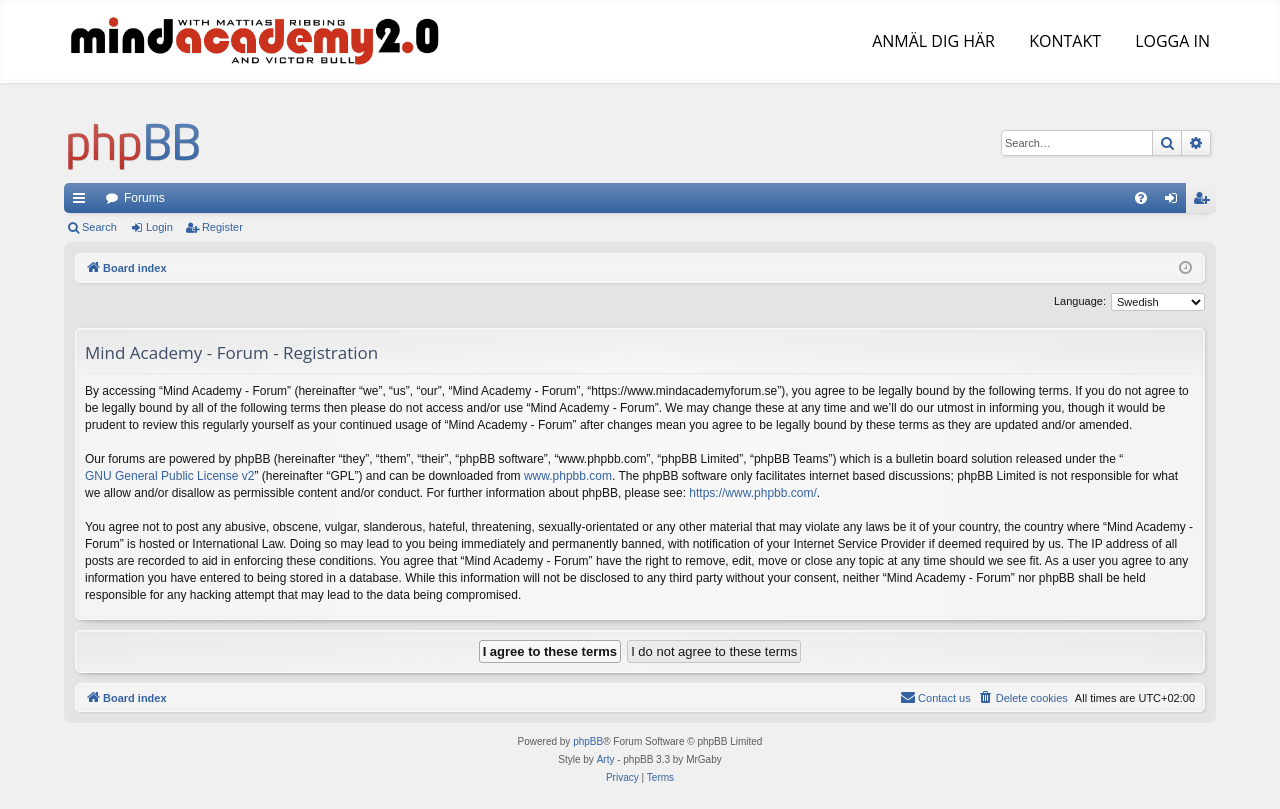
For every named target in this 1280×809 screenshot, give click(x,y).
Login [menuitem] (1175, 202)
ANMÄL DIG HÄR (931, 41)
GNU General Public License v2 (169, 476)
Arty (606, 759)
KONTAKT (1063, 41)
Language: (1080, 301)
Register (222, 227)
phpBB (588, 741)
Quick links (83, 202)
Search (99, 227)
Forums (144, 198)
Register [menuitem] (1205, 202)
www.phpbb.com (568, 476)
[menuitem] (1141, 198)
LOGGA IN (1170, 41)
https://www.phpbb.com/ (752, 493)
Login (159, 227)
